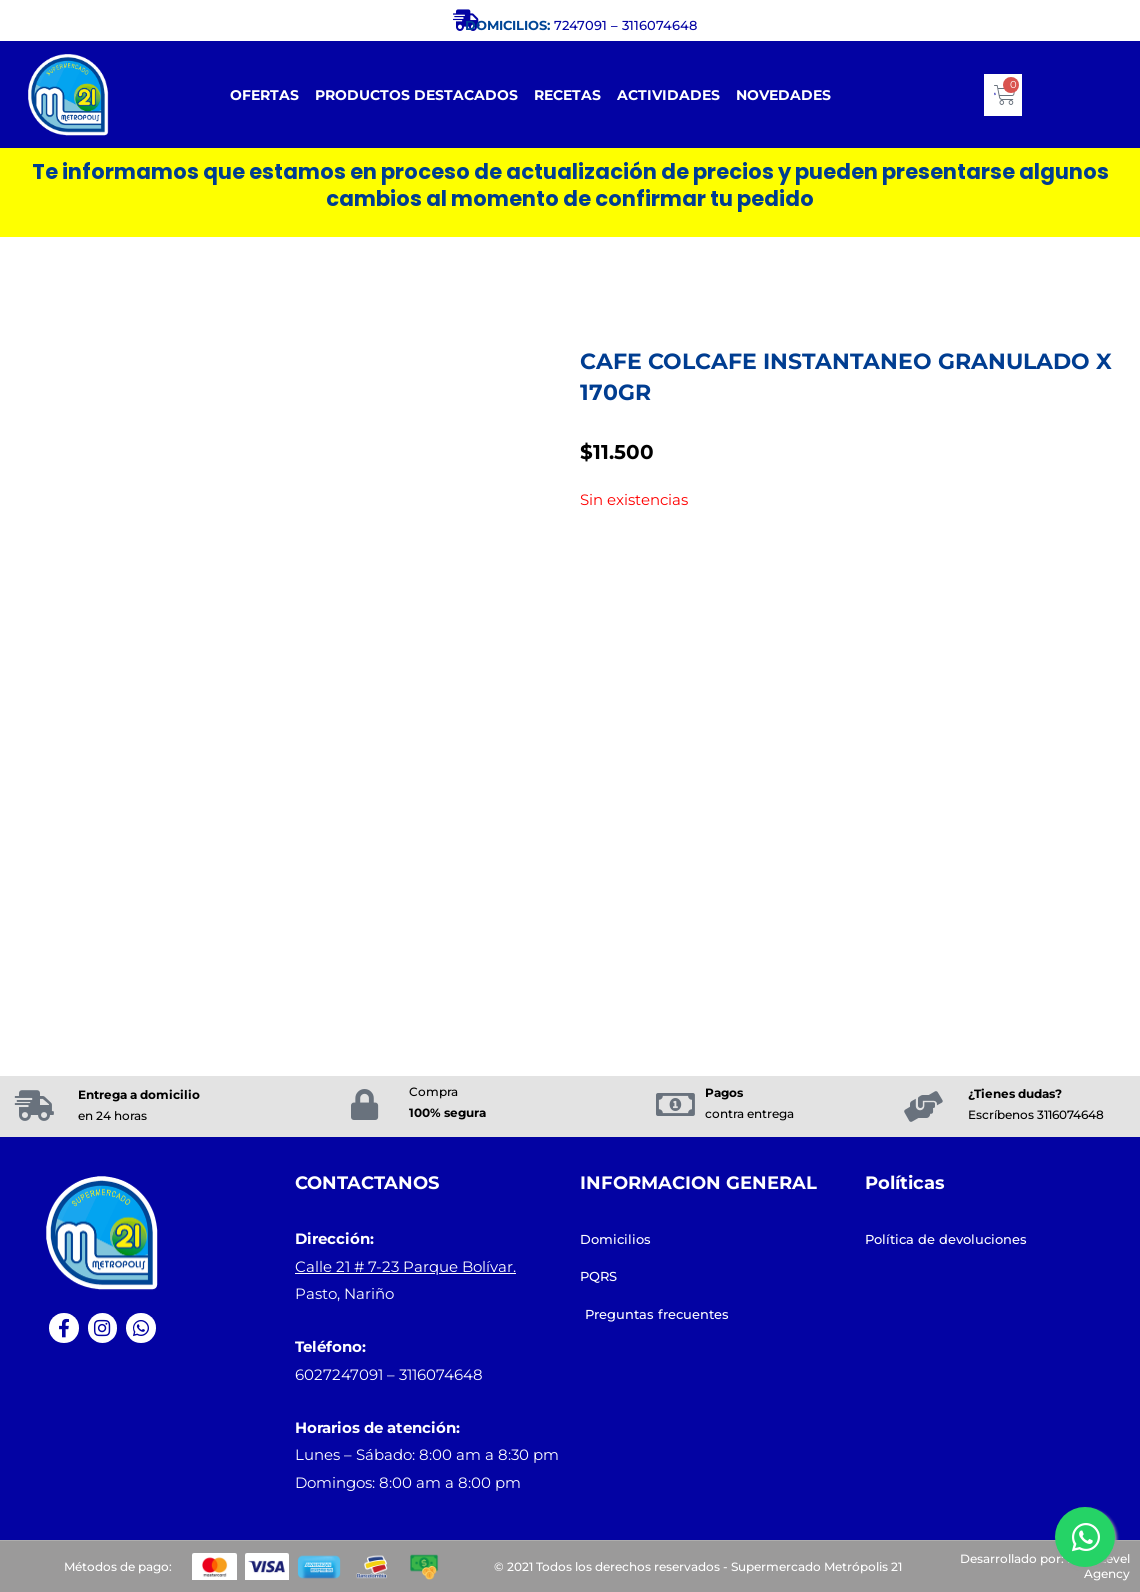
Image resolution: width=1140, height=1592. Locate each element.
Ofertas (264, 95)
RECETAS (567, 95)
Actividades (668, 95)
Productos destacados (416, 95)
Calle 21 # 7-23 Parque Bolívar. (405, 1266)
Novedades (783, 95)
